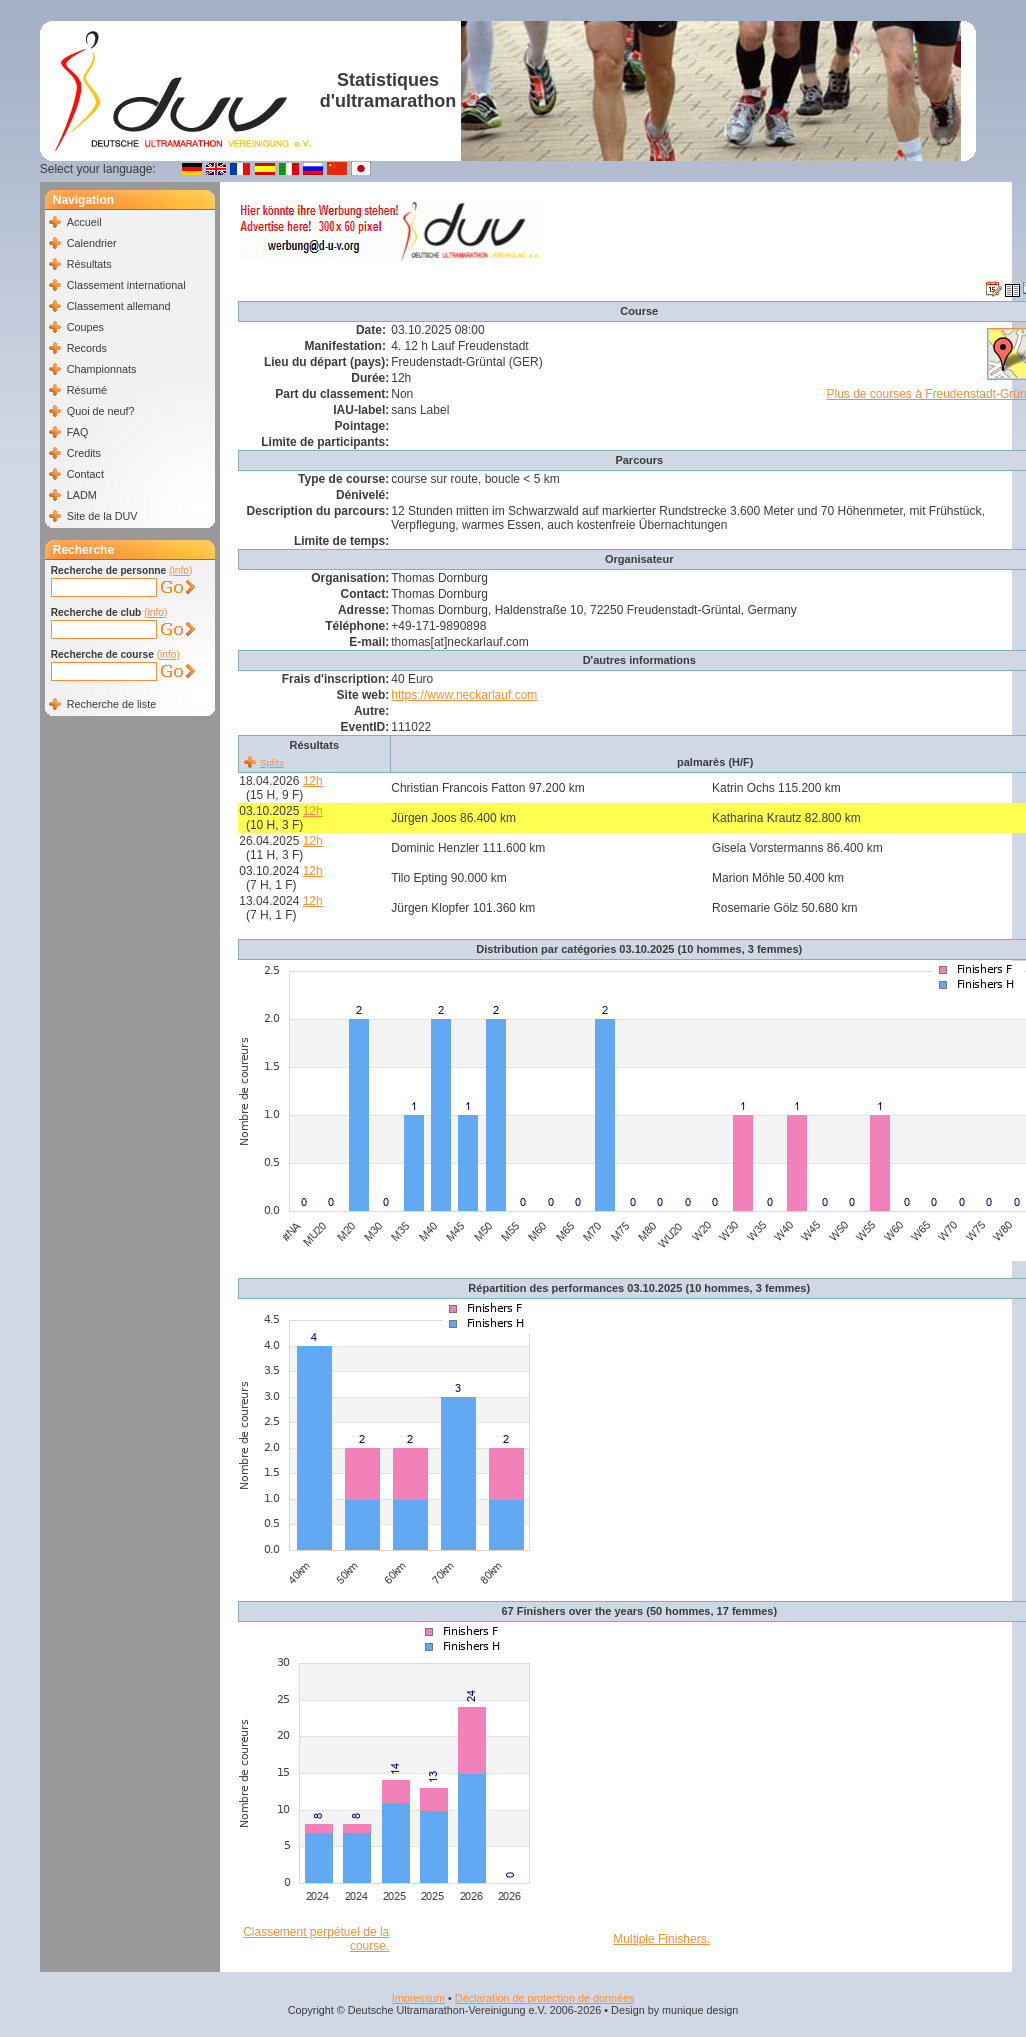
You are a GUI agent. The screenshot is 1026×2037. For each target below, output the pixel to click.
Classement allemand (119, 306)
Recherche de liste (111, 704)
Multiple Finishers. (661, 1939)
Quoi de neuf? (101, 411)
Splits (272, 762)
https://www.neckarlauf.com (464, 695)
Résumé (87, 390)
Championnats (102, 369)
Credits (84, 453)
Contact (85, 474)
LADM (82, 495)
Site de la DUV (102, 516)
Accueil (84, 222)
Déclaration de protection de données (544, 1998)
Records (87, 348)
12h (313, 781)
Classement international (126, 285)
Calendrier (92, 243)
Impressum (418, 1998)
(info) (180, 570)
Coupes (85, 327)
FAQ (78, 432)
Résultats (89, 264)
